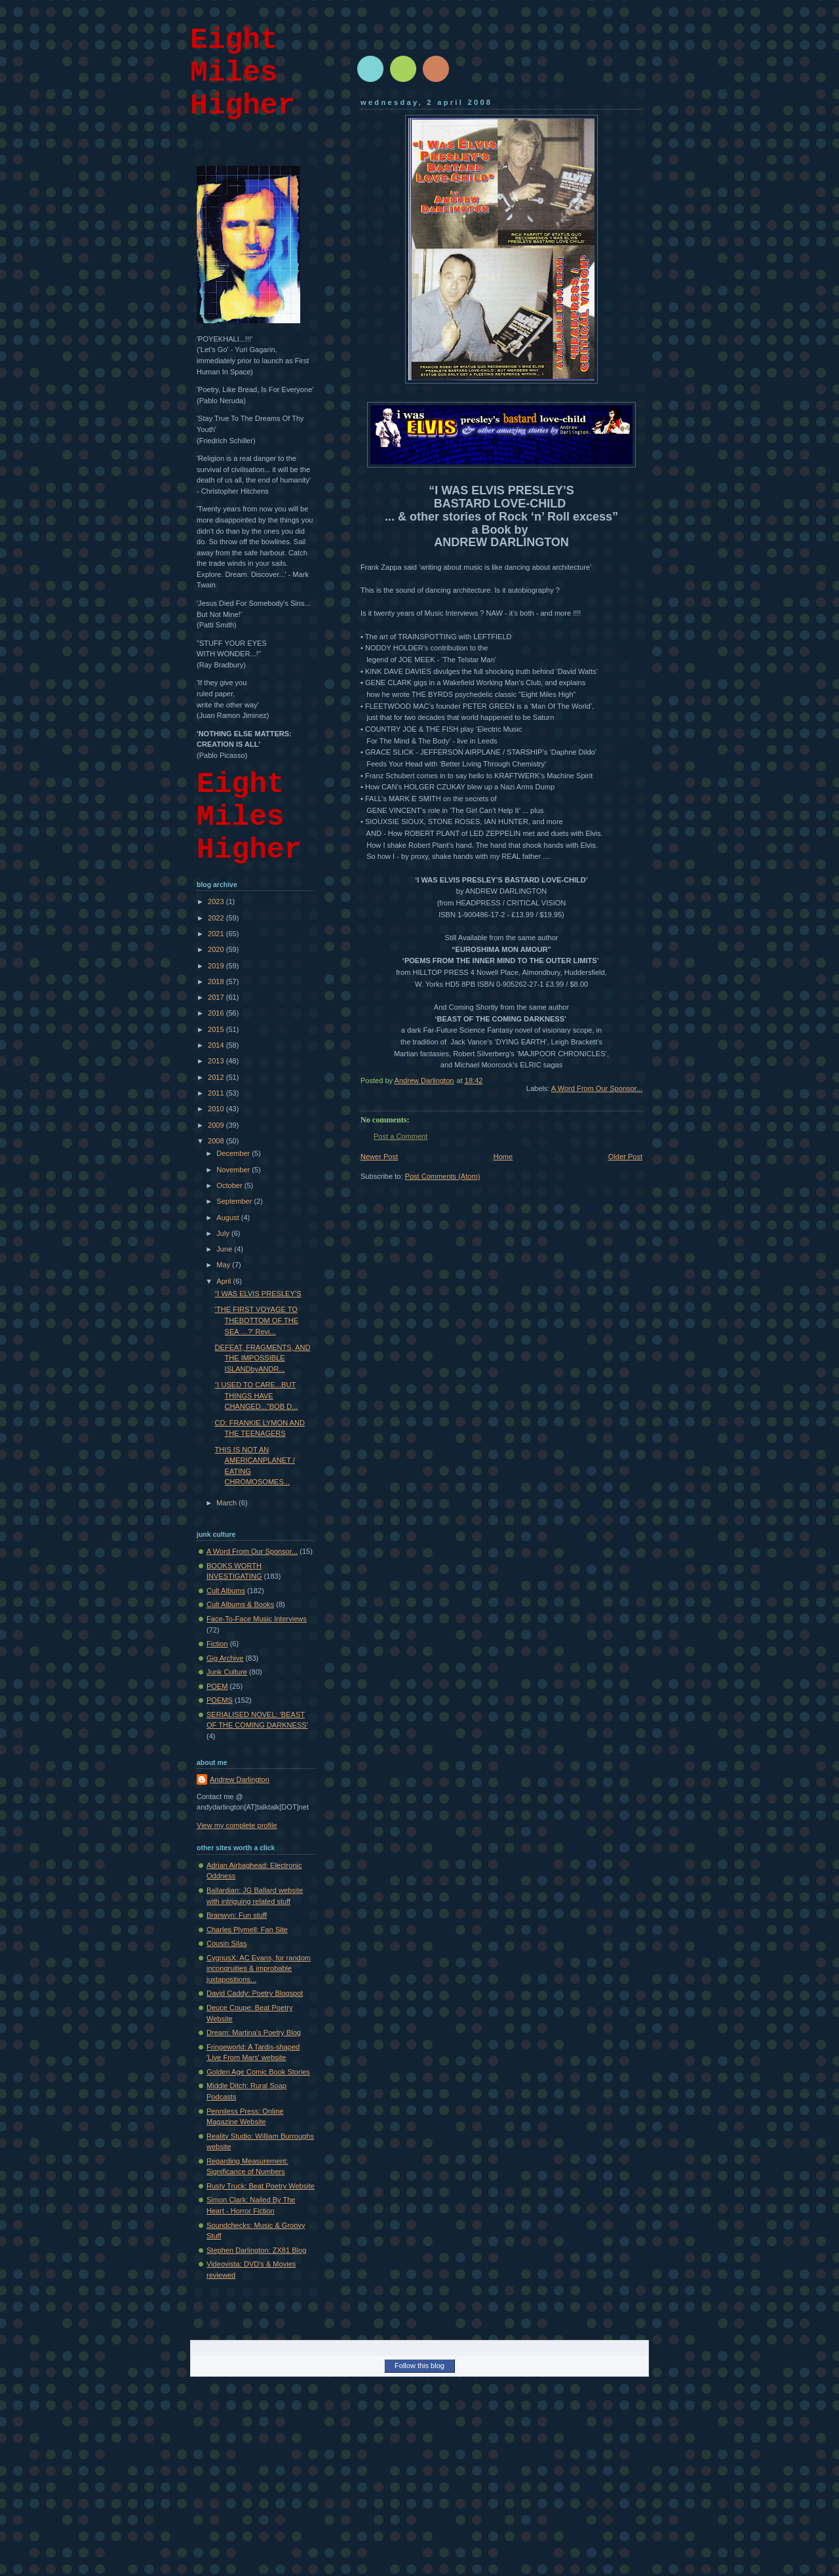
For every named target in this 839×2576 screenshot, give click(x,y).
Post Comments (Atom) (442, 1176)
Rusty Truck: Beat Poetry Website (260, 2186)
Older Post (625, 1156)
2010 (217, 1109)
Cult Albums (225, 1591)
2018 (217, 981)
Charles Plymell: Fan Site (247, 1929)
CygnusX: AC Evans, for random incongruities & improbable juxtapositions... (258, 1968)
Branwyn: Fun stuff (236, 1915)
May (224, 1265)
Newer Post (379, 1156)
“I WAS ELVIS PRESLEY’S (258, 1294)
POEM (217, 1686)
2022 (217, 918)
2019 (217, 966)
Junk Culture (226, 1672)
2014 (217, 1045)
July (223, 1233)
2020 (217, 949)
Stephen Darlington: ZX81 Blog (256, 2250)
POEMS (219, 1700)
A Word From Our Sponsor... (596, 1088)
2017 (217, 997)
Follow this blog (419, 2365)
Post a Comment (400, 1136)
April (224, 1281)
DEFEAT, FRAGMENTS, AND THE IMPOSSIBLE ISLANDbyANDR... (263, 1358)
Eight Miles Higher (242, 73)
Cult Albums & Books (240, 1604)
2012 (217, 1077)
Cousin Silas (226, 1943)
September (235, 1201)
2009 (217, 1125)
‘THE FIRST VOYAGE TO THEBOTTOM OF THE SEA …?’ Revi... (257, 1320)
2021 (217, 934)
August (228, 1217)
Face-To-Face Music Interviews (256, 1619)
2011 (217, 1093)
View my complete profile (237, 1825)
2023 (217, 901)
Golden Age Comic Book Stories (258, 2072)
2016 (217, 1013)
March (227, 1503)
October (230, 1185)
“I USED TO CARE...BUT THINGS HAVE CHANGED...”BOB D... (256, 1395)
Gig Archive (225, 1658)
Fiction (217, 1644)
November (234, 1170)
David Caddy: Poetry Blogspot (254, 1993)
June (225, 1249)
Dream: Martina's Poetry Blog (253, 2032)
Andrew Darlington (239, 1779)
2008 (217, 1141)
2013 (217, 1061)
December (234, 1153)
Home (503, 1156)
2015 (217, 1029)
